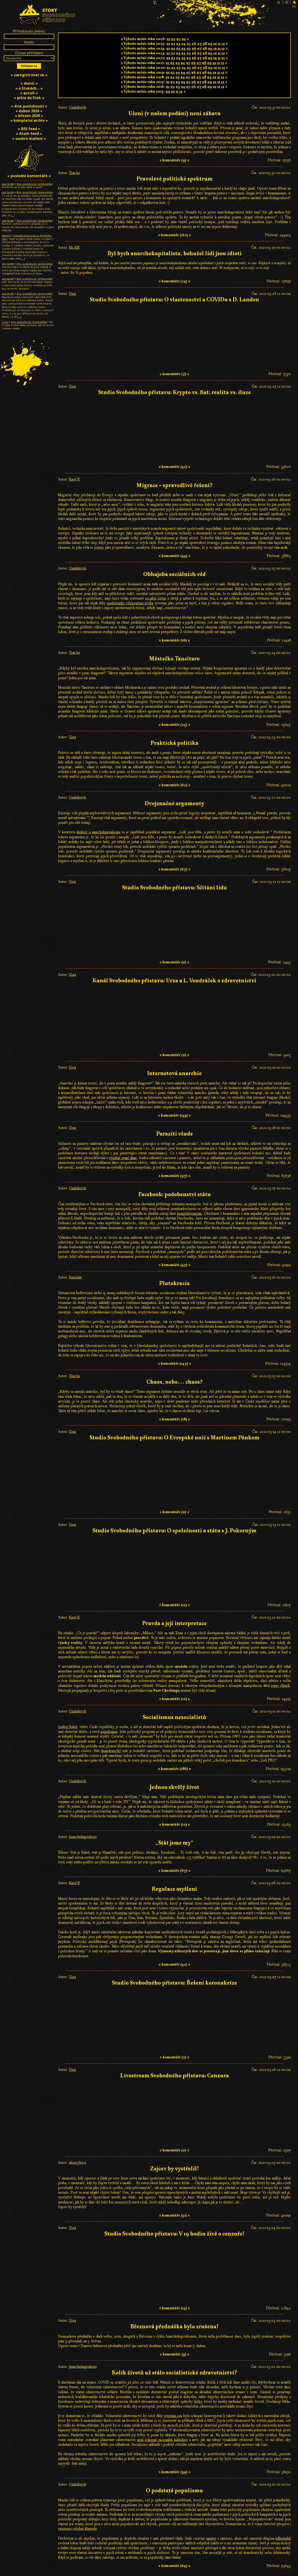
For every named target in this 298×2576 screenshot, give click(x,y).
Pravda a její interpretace (174, 1623)
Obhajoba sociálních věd (174, 574)
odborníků (283, 2538)
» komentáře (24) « (174, 281)
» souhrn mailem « (29, 138)
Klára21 (6, 235)
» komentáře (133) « (174, 1115)
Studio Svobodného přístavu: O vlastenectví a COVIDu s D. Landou (174, 299)
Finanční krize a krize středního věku (27, 237)
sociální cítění (155, 598)
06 (194, 43)
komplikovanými (189, 1214)
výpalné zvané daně (123, 1158)
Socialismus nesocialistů (174, 1717)
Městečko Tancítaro (174, 658)
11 (219, 43)
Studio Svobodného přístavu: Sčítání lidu (174, 887)
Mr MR (74, 247)
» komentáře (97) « (174, 1176)
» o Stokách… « (29, 88)
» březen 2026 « (29, 115)
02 (173, 39)
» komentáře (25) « (174, 724)
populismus (109, 1732)
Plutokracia (174, 1283)
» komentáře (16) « (174, 640)
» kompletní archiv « (29, 120)
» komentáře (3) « (174, 2354)
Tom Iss (74, 173)
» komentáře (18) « (174, 1419)
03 (178, 39)
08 (205, 43)
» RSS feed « (29, 128)
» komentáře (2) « (174, 2057)
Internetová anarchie (174, 1073)
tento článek (280, 1686)
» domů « (29, 83)
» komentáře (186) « (174, 1769)
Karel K (74, 479)
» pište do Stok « (29, 97)
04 (184, 39)
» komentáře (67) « (174, 869)
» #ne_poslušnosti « (29, 106)
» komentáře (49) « (174, 556)
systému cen (173, 2416)
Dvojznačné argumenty (174, 803)
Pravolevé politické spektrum (174, 179)
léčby (198, 2402)
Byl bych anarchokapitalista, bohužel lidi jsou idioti (174, 253)
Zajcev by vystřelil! (174, 2168)
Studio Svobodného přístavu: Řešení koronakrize (174, 1983)
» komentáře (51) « (174, 2215)
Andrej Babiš (67, 1727)
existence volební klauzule (77, 2529)
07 (199, 43)
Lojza (5, 322)
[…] (13, 215)
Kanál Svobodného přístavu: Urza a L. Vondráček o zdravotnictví (174, 980)
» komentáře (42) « (174, 466)
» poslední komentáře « (29, 175)
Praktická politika (174, 743)
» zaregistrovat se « (29, 74)
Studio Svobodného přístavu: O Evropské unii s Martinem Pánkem (174, 1437)
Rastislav (75, 1277)
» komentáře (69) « (174, 2566)
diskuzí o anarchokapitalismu (98, 832)
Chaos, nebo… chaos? (174, 1382)
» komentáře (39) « (174, 2472)
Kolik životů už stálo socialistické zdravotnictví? (174, 2372)
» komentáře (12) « (174, 1605)
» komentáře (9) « (174, 160)
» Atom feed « (29, 133)
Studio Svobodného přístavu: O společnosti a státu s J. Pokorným (174, 1530)
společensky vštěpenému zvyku (130, 603)
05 (189, 43)
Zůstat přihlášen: (29, 52)
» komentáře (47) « (174, 1265)
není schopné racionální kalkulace (162, 2440)
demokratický (111, 1751)
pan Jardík (8, 184)
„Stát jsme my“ (174, 1843)
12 (223, 43)
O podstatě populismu (174, 2490)
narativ (211, 2538)
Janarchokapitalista (83, 1837)
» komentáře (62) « (174, 785)
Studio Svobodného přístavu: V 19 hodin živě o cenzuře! (174, 2234)
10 (215, 43)
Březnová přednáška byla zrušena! (174, 2326)
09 (210, 43)
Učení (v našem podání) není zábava (174, 113)
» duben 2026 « (29, 110)
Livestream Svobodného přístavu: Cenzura (174, 2075)
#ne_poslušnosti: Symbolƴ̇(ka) (35, 184)
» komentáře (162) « (174, 235)
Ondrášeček (77, 107)
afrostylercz (77, 2163)
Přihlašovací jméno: (29, 31)
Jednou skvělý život (174, 1787)
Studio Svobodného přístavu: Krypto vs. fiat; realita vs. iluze (174, 392)
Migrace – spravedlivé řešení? (174, 485)
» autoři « (29, 92)
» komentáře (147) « (174, 1363)
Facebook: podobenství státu (174, 1194)
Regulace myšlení (174, 1889)
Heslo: (29, 42)
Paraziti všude (174, 1134)
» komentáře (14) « (174, 2308)
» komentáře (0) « (174, 962)
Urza (72, 294)
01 (168, 39)
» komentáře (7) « (174, 374)
